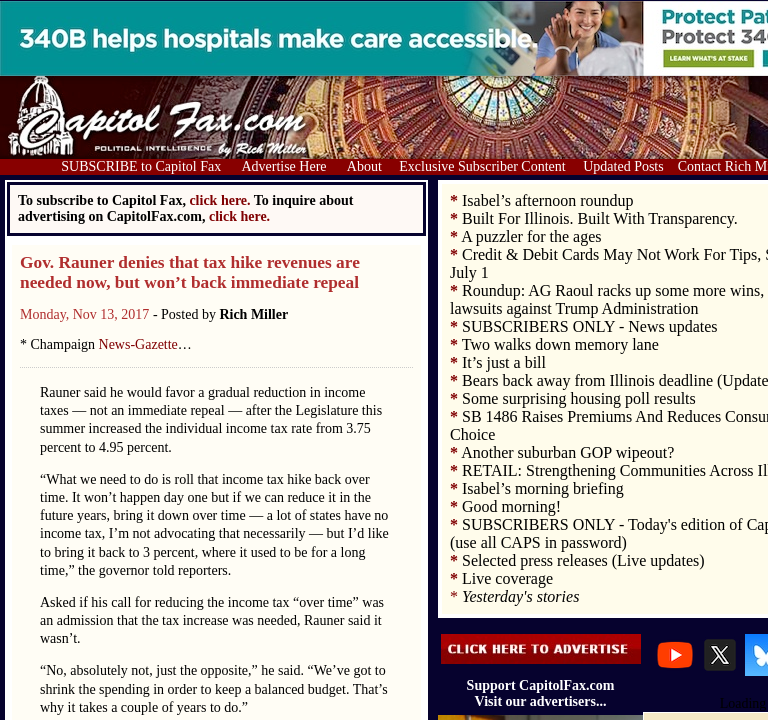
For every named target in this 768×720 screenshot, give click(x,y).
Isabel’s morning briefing (543, 488)
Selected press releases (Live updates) (583, 560)
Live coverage (507, 578)
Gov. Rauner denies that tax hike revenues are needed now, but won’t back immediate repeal (190, 272)
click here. (239, 216)
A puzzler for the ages (531, 236)
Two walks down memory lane (560, 344)
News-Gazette (138, 344)
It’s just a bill (504, 362)
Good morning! (511, 506)
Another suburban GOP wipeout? (567, 452)
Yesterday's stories (520, 596)
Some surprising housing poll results (579, 398)
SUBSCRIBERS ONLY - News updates (590, 326)
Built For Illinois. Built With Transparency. (600, 218)
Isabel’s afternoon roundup (548, 200)
